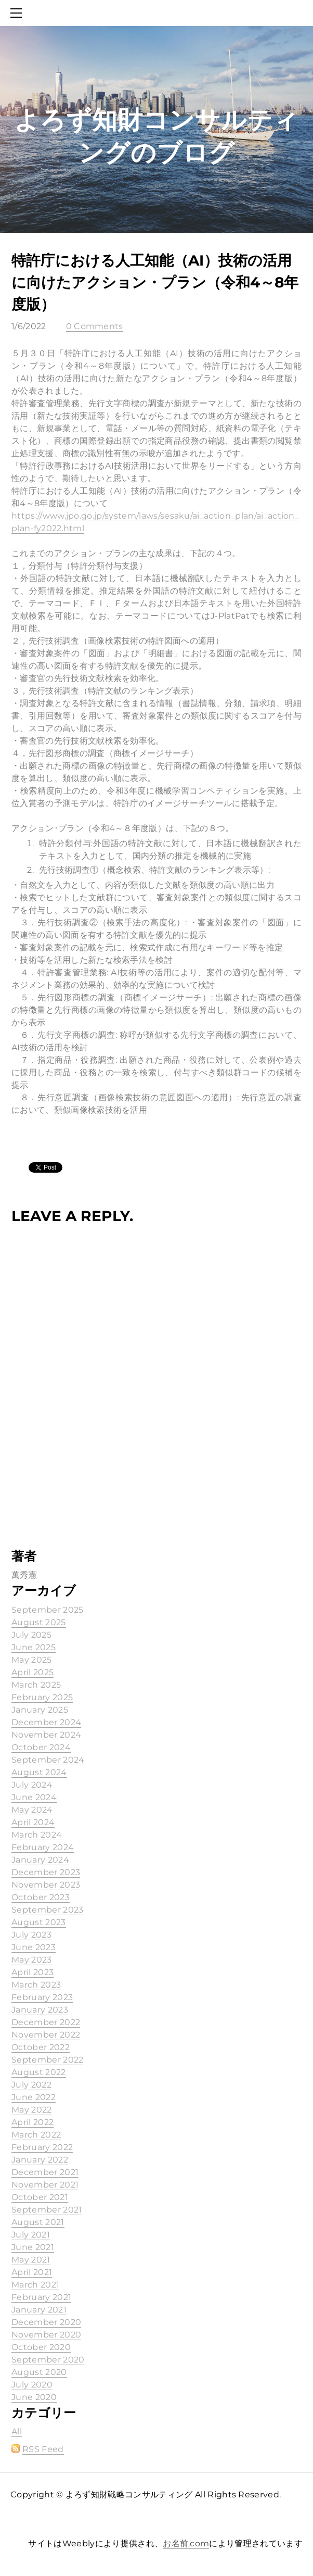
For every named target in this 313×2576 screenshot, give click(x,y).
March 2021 (35, 2285)
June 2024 (34, 1797)
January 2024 (40, 1860)
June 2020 (34, 2397)
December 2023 (45, 1872)
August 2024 (39, 1772)
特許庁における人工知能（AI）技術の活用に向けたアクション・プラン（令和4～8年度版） (154, 282)
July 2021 (30, 2235)
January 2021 (39, 2310)
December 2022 (45, 2022)
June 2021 (32, 2247)
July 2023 (31, 1935)
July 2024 (32, 1785)
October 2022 (40, 2047)
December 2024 (46, 1722)
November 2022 (45, 2035)
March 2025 (36, 1685)
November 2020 (46, 2335)
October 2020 (41, 2347)
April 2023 (32, 1972)
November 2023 (45, 1885)
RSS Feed (43, 2449)
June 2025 (33, 1647)
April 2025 (32, 1672)
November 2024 (46, 1735)
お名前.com (186, 2543)
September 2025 (47, 1610)
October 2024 (41, 1747)
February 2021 (41, 2297)
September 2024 (47, 1760)
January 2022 (39, 2160)
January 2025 (39, 1710)
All (16, 2431)
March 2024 (36, 1835)
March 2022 (36, 2135)
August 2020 (39, 2372)
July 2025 (31, 1635)
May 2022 (31, 2110)
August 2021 (37, 2222)
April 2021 (31, 2272)
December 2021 (45, 2172)
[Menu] (18, 13)
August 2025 (38, 1622)
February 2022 (42, 2147)
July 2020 (32, 2385)
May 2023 (31, 1960)
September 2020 (47, 2360)
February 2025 (42, 1697)
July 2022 (31, 2085)
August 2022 (38, 2072)
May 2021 (30, 2260)
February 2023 (42, 1997)
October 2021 (39, 2197)
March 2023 (36, 1985)
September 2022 (47, 2060)
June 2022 (33, 2097)
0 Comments (94, 326)
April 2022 (32, 2122)
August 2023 (38, 1922)
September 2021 (46, 2210)
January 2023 (39, 2010)
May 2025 (31, 1660)
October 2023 (40, 1897)
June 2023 (33, 1947)
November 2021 (45, 2185)
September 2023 (47, 1910)
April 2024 (33, 1822)
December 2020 (46, 2322)
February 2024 (42, 1847)
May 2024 (32, 1810)
